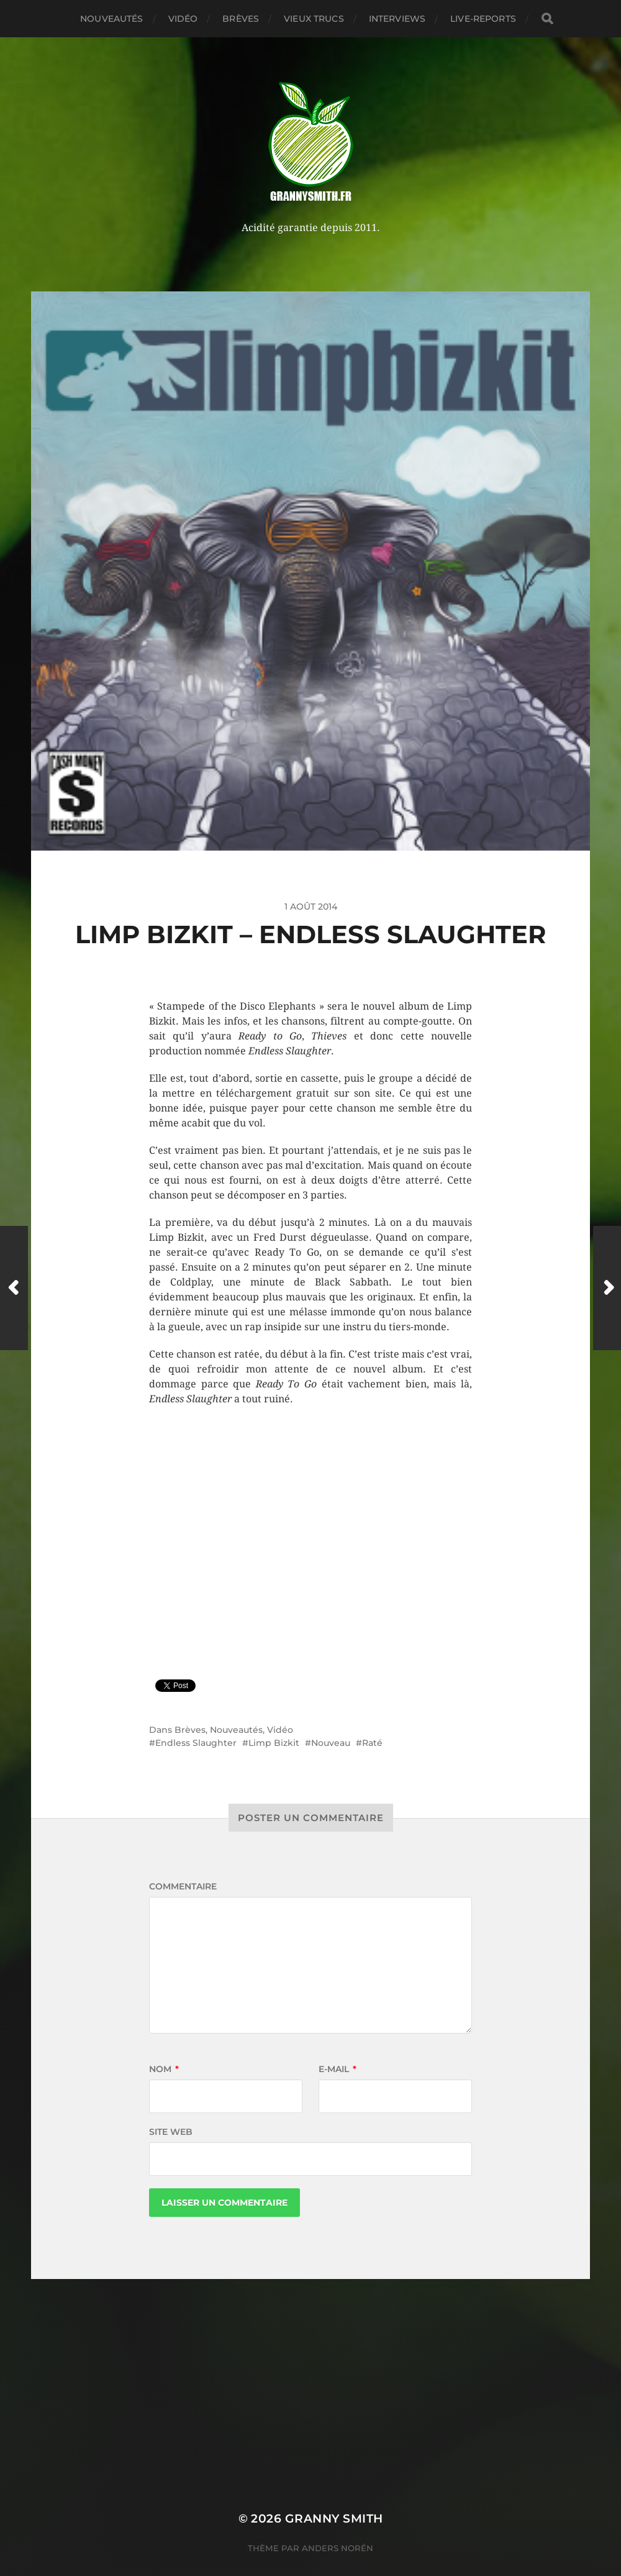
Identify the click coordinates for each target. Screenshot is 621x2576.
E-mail (337, 2069)
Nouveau (330, 1742)
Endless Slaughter (196, 1742)
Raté (372, 1742)
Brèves (240, 18)
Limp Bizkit (273, 1742)
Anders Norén (337, 2548)
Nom (164, 2069)
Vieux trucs (314, 18)
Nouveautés (111, 18)
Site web (171, 2131)
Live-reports (483, 18)
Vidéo (183, 18)
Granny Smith (334, 2518)
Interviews (397, 18)
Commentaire (183, 1886)
